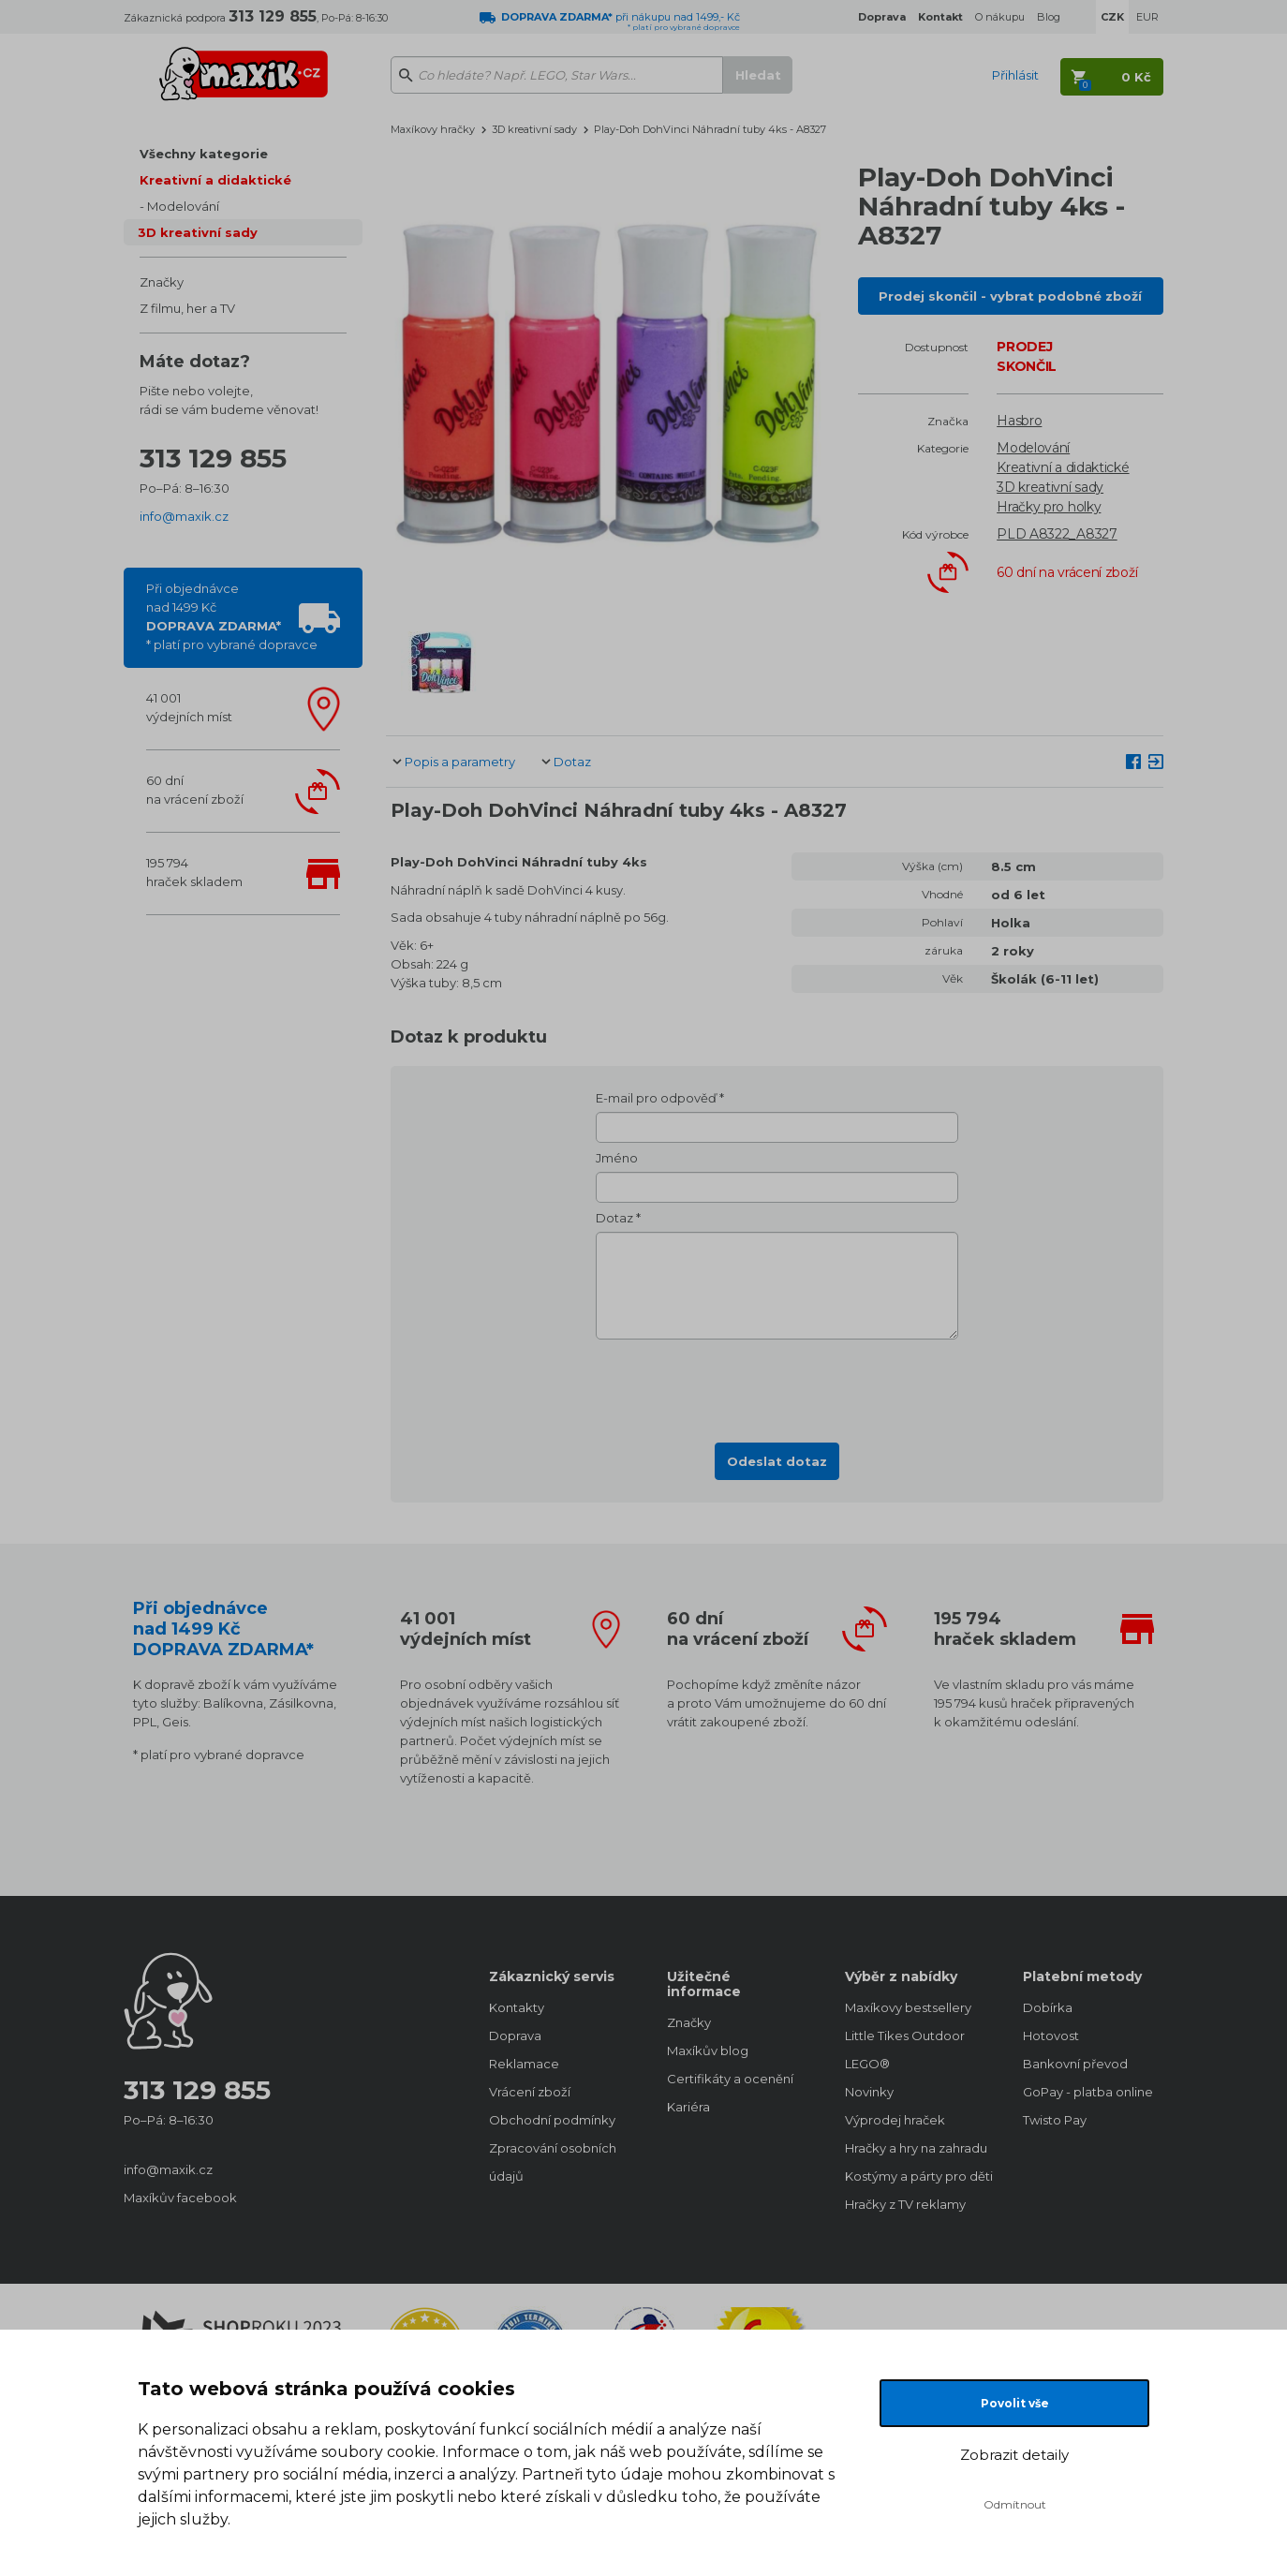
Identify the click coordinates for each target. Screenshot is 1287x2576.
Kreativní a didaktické (215, 179)
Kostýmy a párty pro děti (915, 2176)
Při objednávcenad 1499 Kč (232, 616)
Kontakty (516, 2007)
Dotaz (572, 761)
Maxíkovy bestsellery (908, 2007)
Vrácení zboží (529, 2091)
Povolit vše (1015, 2403)
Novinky (869, 2091)
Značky (162, 281)
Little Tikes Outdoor (905, 2035)
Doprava (515, 2035)
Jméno (617, 1157)
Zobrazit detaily (1014, 2455)
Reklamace (524, 2063)
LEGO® (867, 2063)
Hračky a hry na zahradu (915, 2147)
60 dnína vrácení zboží (195, 790)
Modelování (183, 206)
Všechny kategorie (204, 153)
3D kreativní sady (198, 232)
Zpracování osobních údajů (552, 2162)
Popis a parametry (460, 761)
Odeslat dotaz (777, 1461)
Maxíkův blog (707, 2050)
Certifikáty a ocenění (730, 2078)
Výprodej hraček (895, 2119)
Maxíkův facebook (180, 2197)
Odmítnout (1015, 2504)
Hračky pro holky (1049, 506)
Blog (1048, 16)
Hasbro (1019, 420)
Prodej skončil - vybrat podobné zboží (1010, 296)
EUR (1147, 16)
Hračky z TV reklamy (905, 2204)
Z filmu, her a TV (187, 308)
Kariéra (688, 2106)
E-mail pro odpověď (656, 1097)
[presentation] (777, 1385)
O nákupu (1000, 16)
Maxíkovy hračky (433, 129)
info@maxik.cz (184, 516)
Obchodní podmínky (552, 2119)
